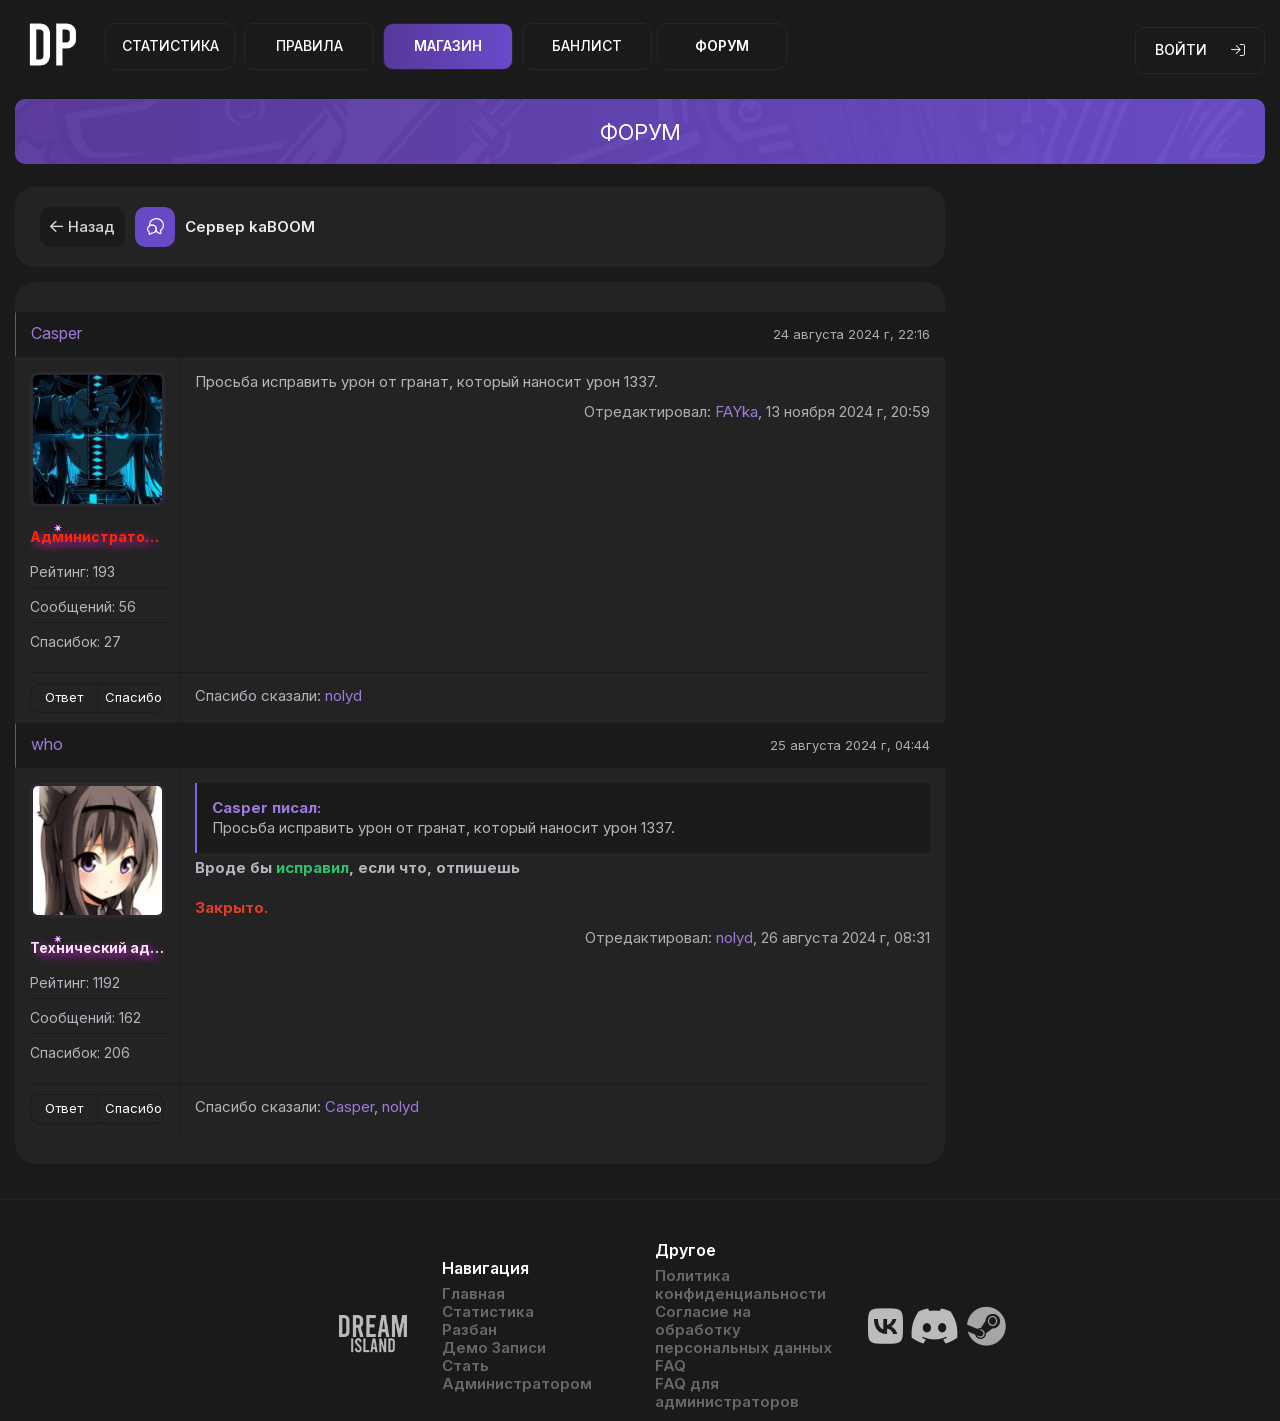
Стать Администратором (517, 1375)
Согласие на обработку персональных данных (743, 1330)
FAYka (736, 411)
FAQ (670, 1366)
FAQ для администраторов (727, 1393)
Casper (56, 333)
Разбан (469, 1330)
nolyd (343, 695)
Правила (309, 45)
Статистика (170, 45)
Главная (473, 1294)
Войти (1200, 49)
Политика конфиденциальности (740, 1285)
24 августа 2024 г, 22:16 (851, 334)
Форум (722, 45)
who (47, 744)
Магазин (448, 45)
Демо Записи (494, 1348)
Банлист (587, 45)
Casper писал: (266, 807)
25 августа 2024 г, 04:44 (850, 745)
